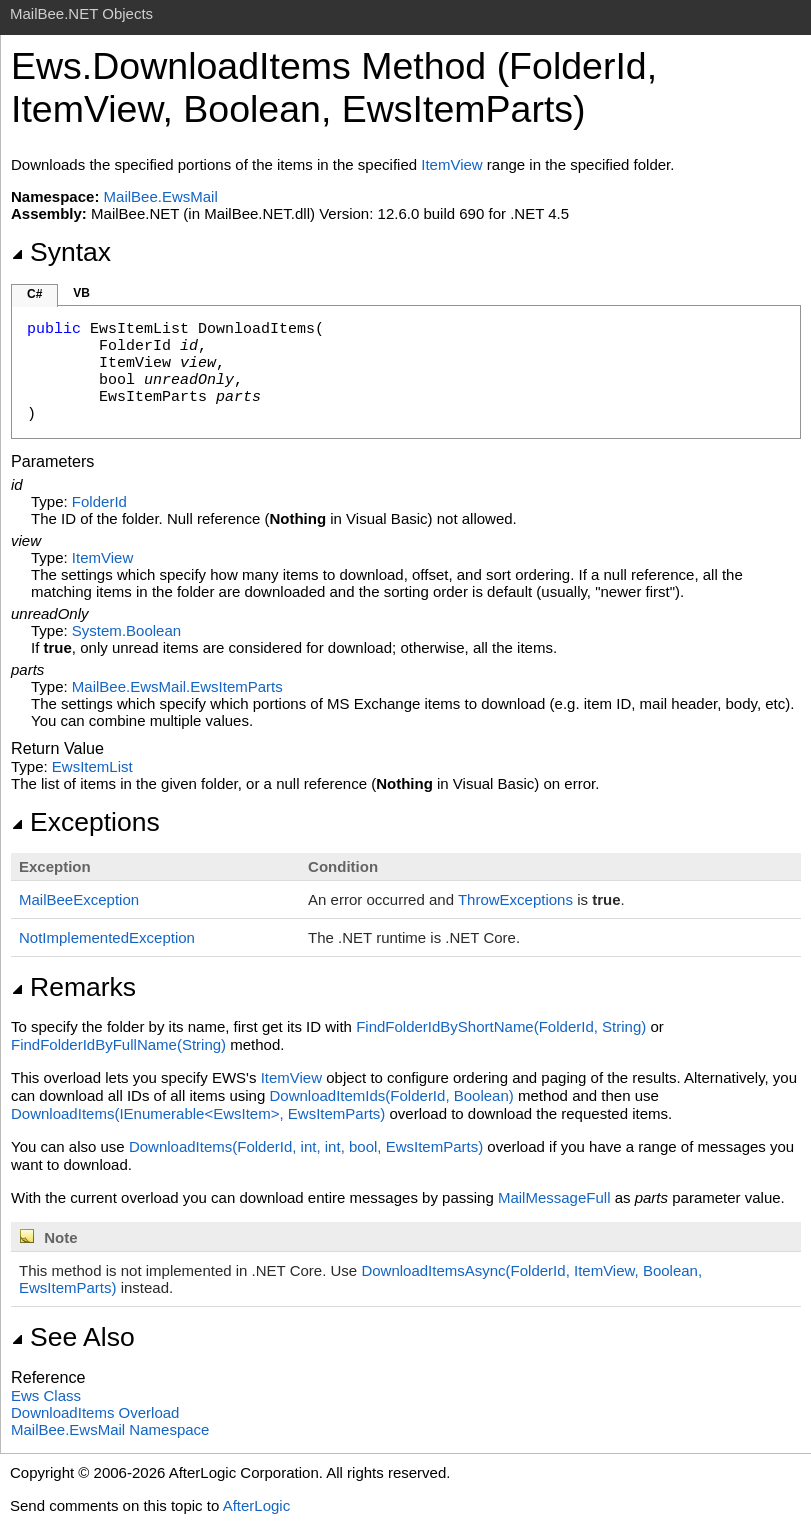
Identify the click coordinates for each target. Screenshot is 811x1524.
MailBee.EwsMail (161, 196)
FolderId (99, 501)
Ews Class (46, 1395)
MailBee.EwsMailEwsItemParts (177, 686)
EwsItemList (92, 766)
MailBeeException (79, 899)
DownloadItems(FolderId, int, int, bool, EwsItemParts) (306, 1146)
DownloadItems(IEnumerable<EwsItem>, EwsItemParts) (198, 1113)
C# (34, 294)
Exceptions (85, 822)
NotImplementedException (107, 937)
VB (81, 293)
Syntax (61, 252)
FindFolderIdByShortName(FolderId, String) (501, 1026)
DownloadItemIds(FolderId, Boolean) (391, 1095)
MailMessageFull (554, 1197)
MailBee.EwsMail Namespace (110, 1429)
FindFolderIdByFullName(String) (118, 1044)
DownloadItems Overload (95, 1412)
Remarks (73, 987)
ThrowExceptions (515, 899)
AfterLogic (257, 1505)
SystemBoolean (126, 630)
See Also (73, 1337)
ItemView (451, 164)
